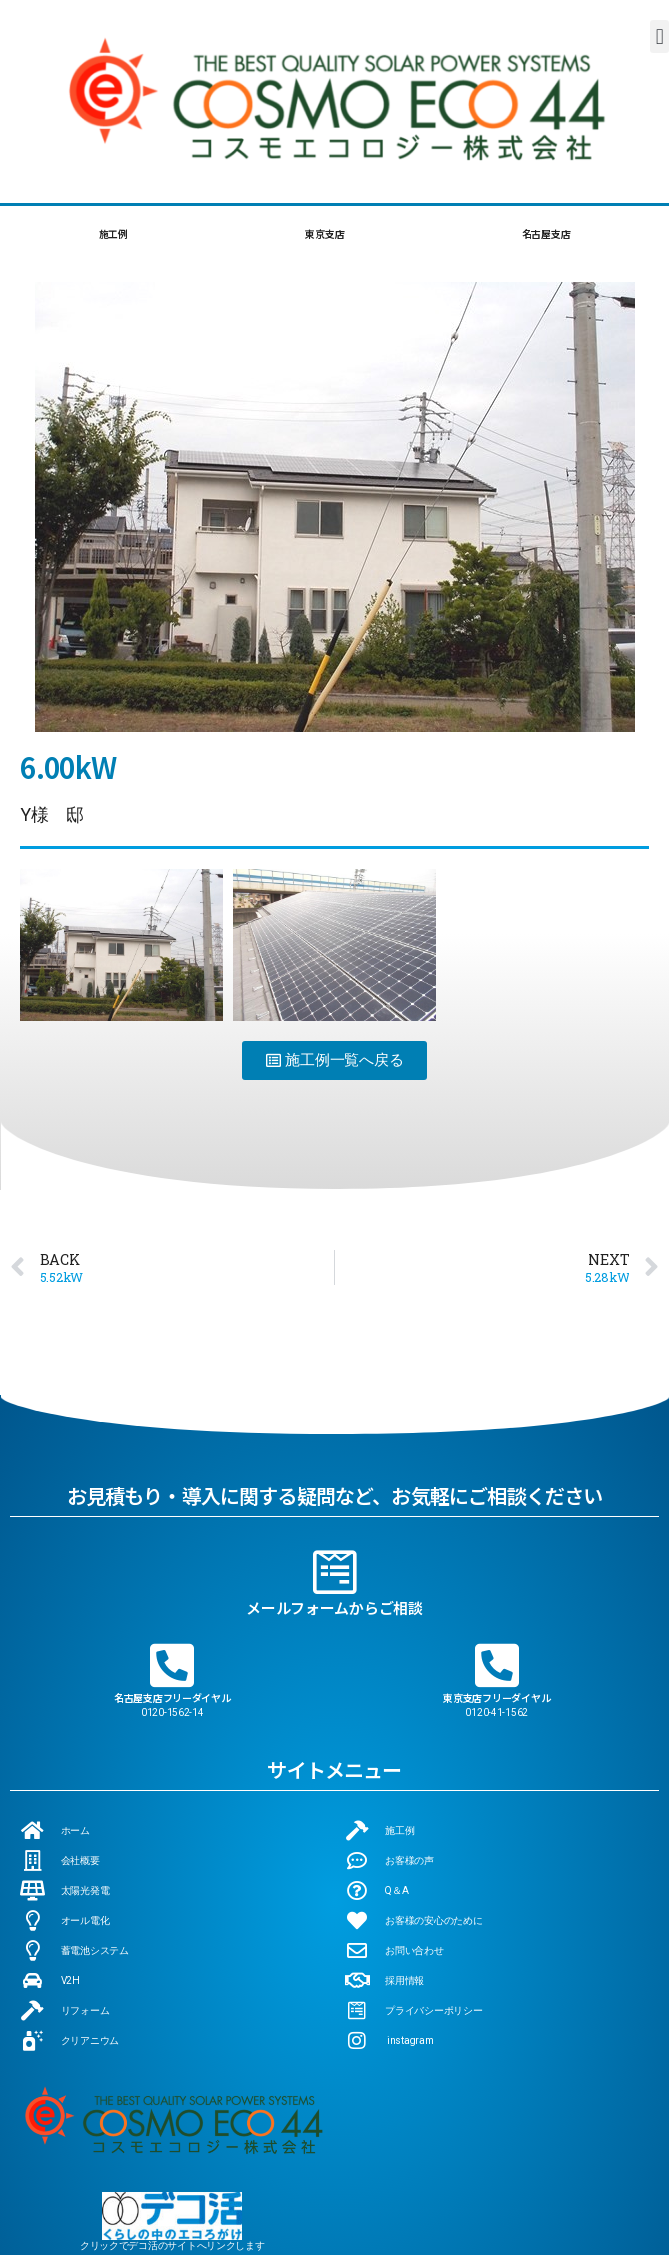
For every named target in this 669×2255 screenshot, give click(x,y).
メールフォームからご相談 (334, 1555)
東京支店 (324, 233)
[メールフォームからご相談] (335, 1520)
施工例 (113, 233)
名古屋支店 (546, 233)
